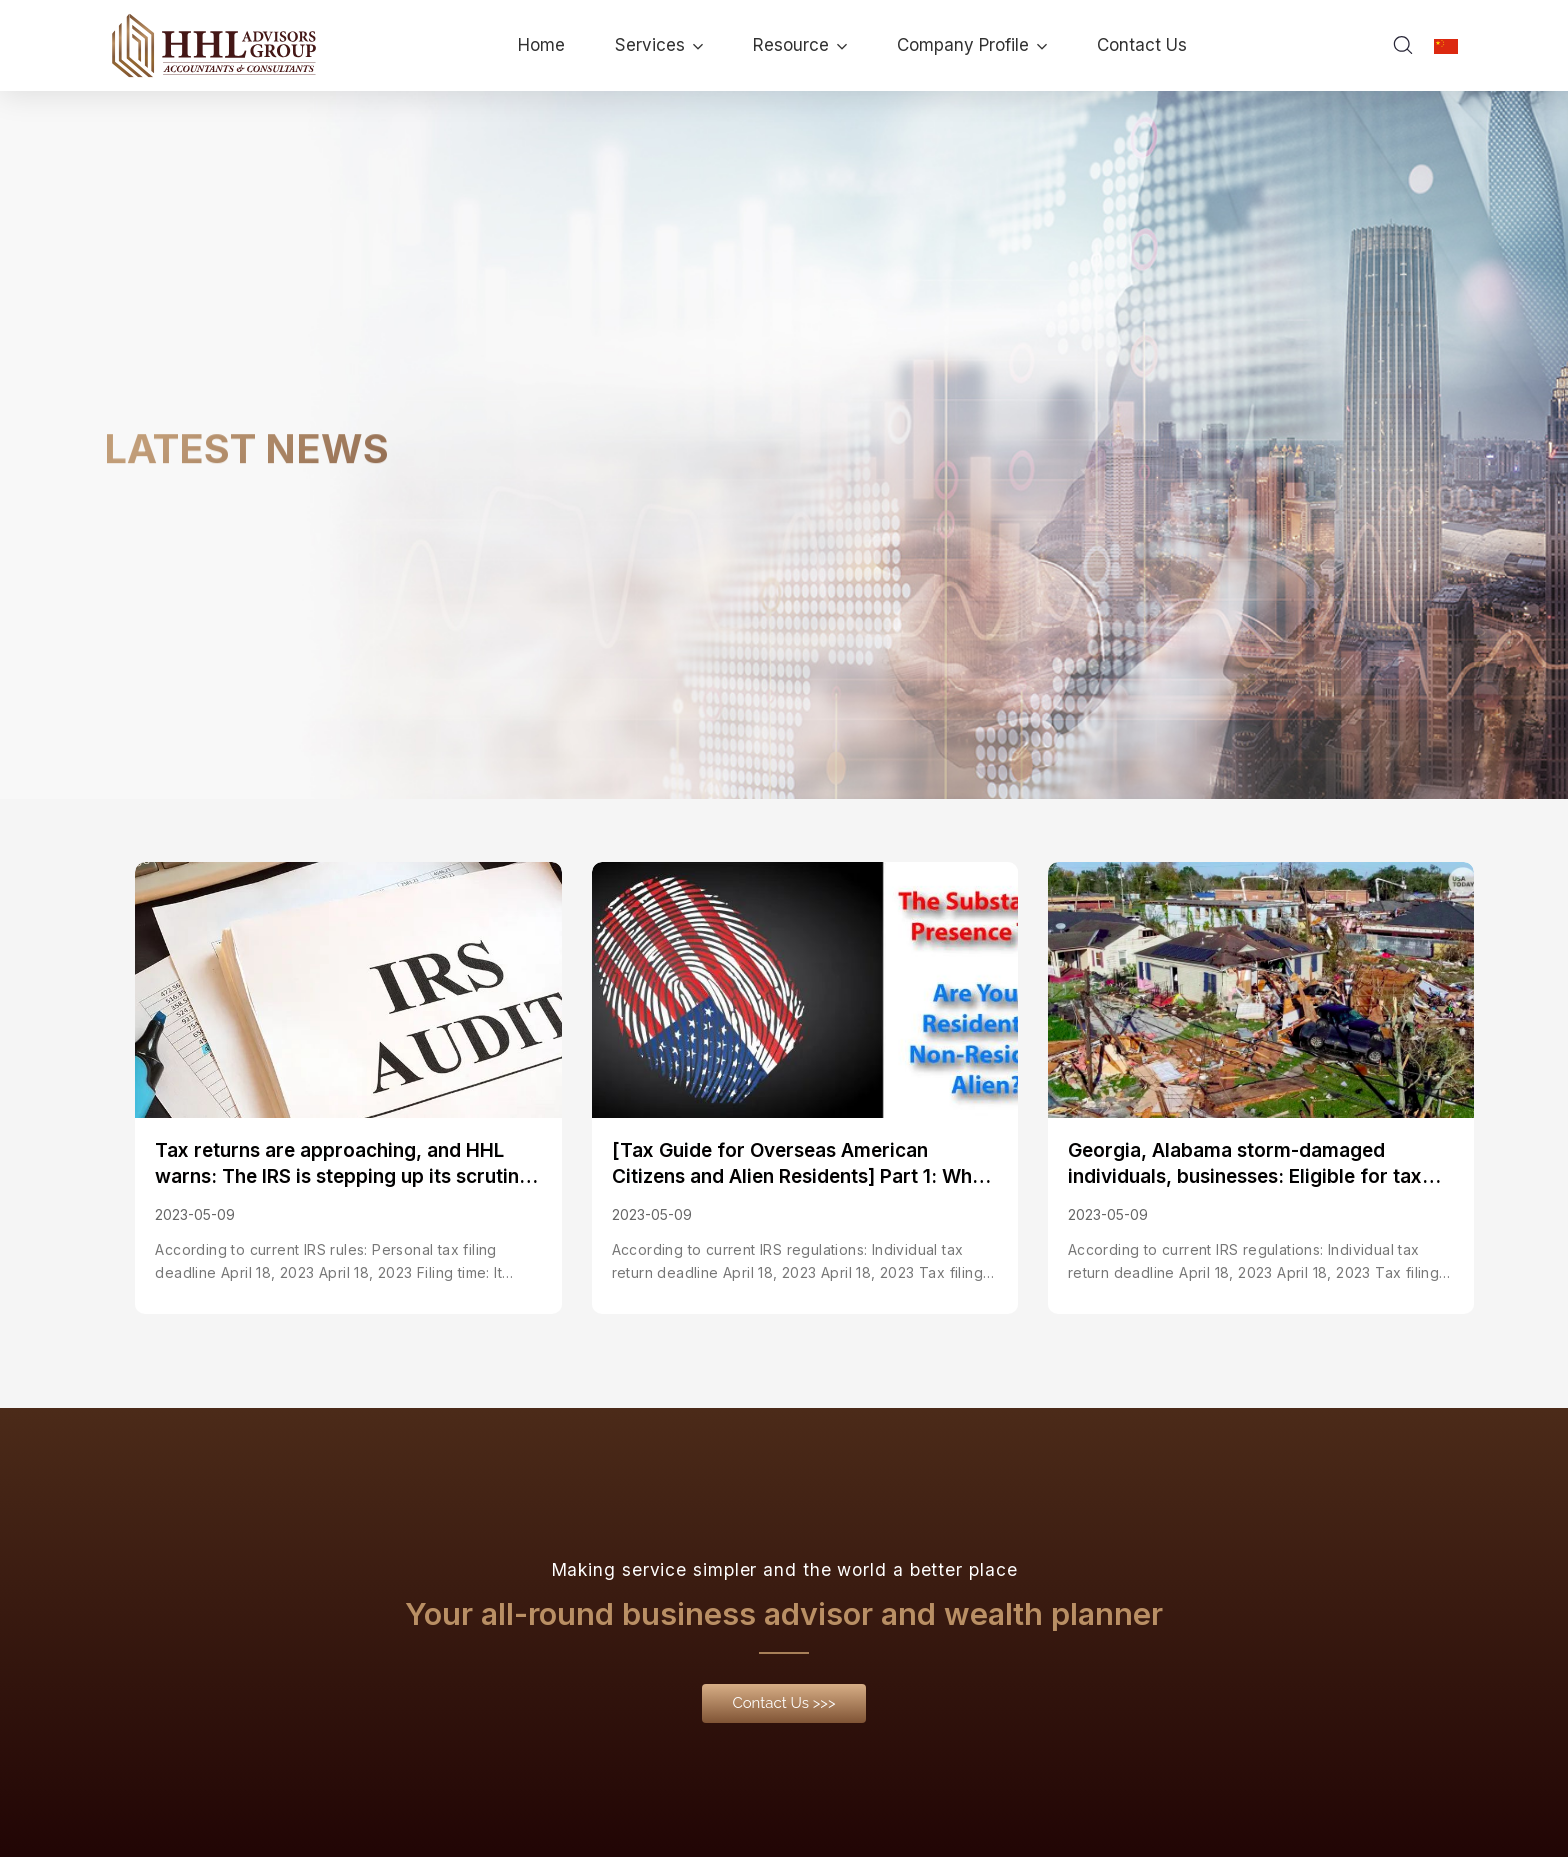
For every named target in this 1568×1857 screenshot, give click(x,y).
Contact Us (1142, 45)
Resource (800, 45)
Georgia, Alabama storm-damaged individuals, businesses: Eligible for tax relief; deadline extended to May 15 (1245, 1165)
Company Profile (972, 45)
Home (541, 45)
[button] (783, 1705)
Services (659, 45)
